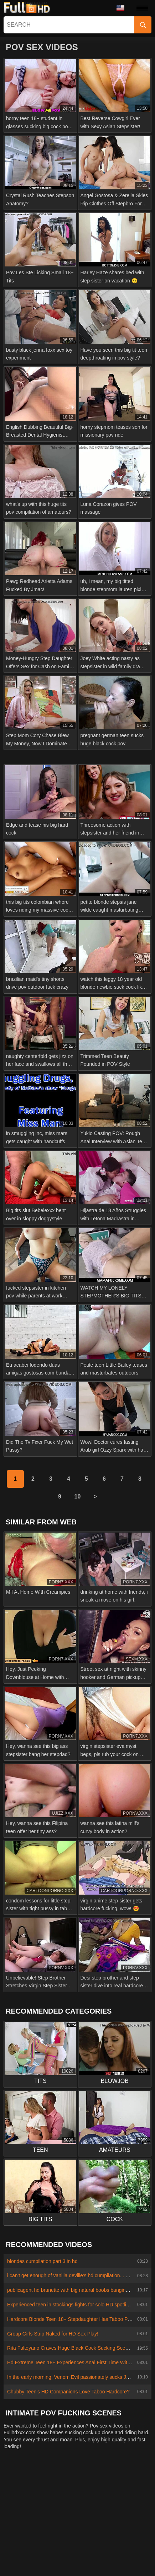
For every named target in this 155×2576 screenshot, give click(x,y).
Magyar (48, 2536)
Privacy (100, 2488)
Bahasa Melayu (95, 2525)
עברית (131, 2536)
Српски (24, 2503)
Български (88, 2567)
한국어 (22, 2525)
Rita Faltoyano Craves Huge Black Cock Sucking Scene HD (73, 2348)
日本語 (47, 2546)
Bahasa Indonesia (116, 2557)
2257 (78, 2488)
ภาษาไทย (134, 2514)
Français (50, 2503)
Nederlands (124, 2503)
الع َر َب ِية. (75, 2536)
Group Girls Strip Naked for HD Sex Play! (52, 2334)
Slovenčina (57, 2514)
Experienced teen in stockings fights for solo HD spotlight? (71, 2304)
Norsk (110, 2514)
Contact (34, 2488)
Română (127, 2546)
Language (120, 8)
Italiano (102, 2546)
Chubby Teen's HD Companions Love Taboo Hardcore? (68, 2391)
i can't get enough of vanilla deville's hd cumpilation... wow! (72, 2275)
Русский (53, 2557)
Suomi (63, 2525)
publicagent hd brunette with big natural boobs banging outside (76, 2290)
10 (77, 1497)
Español (79, 2557)
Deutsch (86, 2514)
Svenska (26, 2557)
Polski (96, 2503)
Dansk (62, 2567)
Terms (122, 2488)
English (24, 2546)
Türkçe (74, 2503)
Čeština (23, 2536)
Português (105, 2536)
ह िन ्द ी (74, 2546)
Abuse (58, 2488)
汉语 (43, 2525)
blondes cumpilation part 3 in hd (42, 2261)
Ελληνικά (130, 2525)
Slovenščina (23, 2514)
